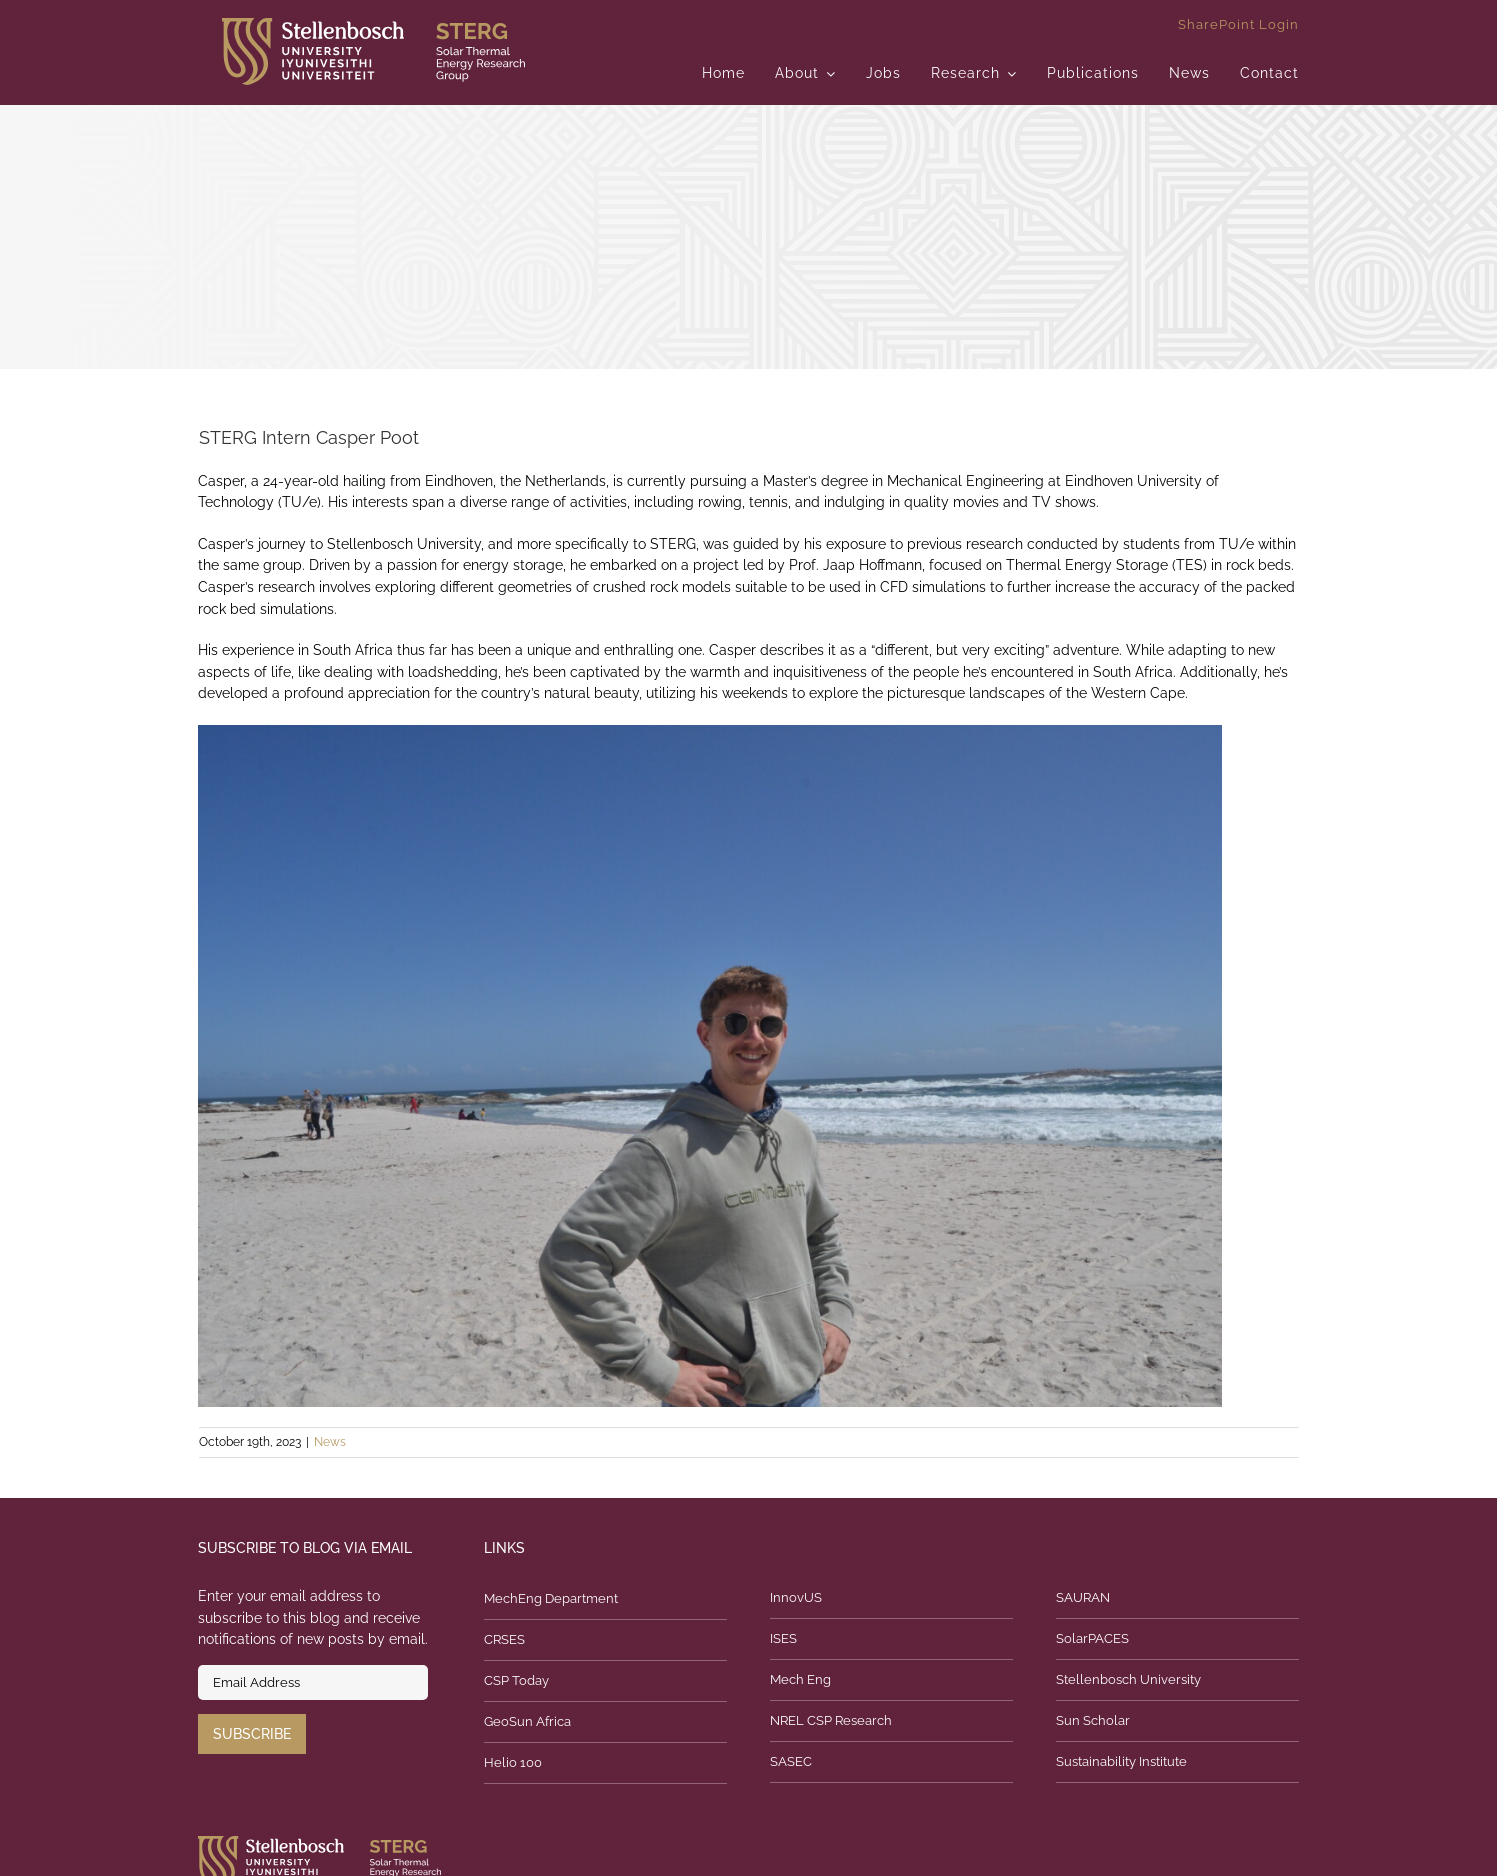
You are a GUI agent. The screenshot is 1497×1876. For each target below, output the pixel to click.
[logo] (373, 25)
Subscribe (252, 1734)
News (330, 1442)
